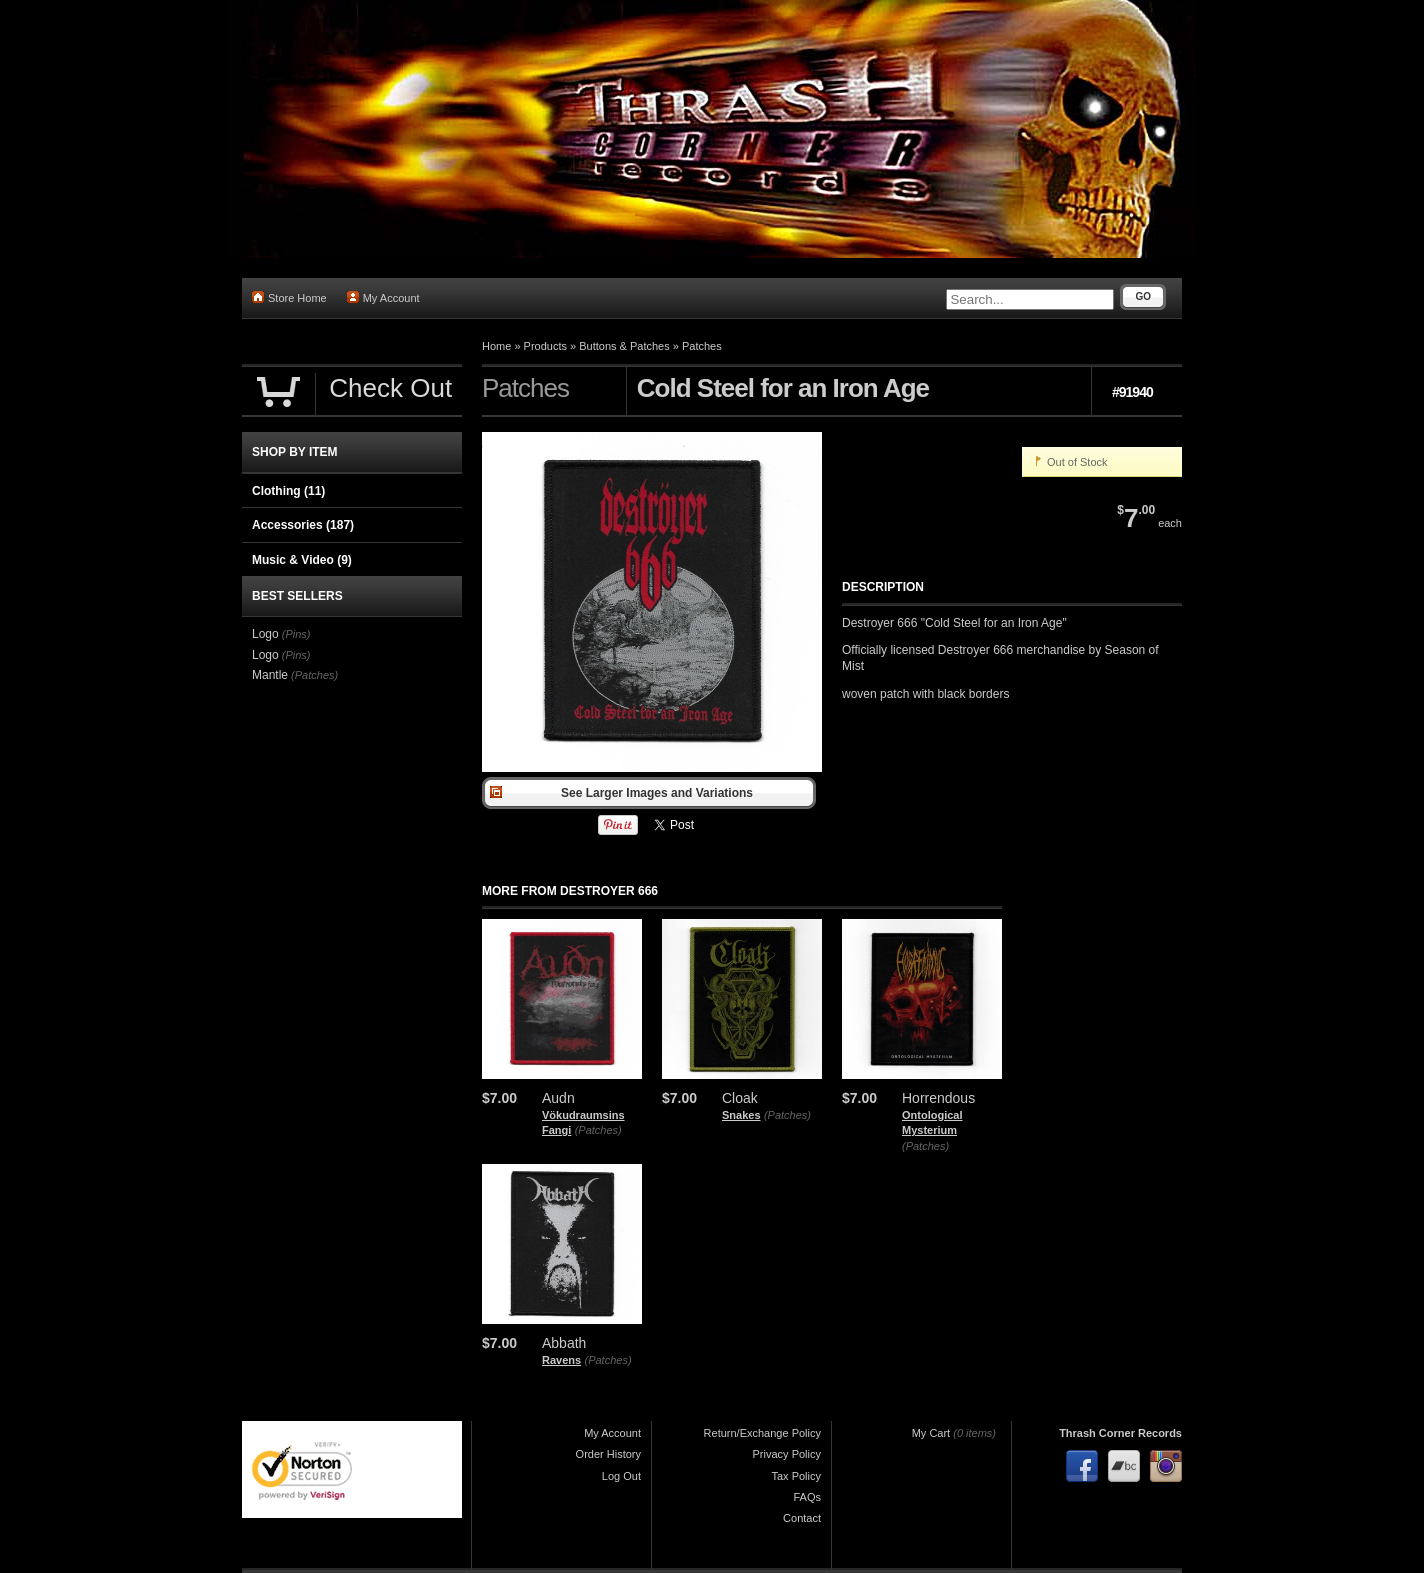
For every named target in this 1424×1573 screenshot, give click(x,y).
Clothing (288, 491)
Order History (608, 1454)
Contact (802, 1518)
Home (496, 346)
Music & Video (302, 560)
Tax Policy (796, 1476)
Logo (265, 634)
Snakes (741, 1115)
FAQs (807, 1497)
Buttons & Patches (624, 346)
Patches (702, 346)
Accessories (303, 525)
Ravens (561, 1360)
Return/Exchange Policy (762, 1433)
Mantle (270, 675)
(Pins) (296, 634)
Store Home (289, 297)
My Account (383, 297)
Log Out (621, 1476)
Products (545, 346)
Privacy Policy (787, 1454)
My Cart (931, 1433)
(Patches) (598, 1130)
